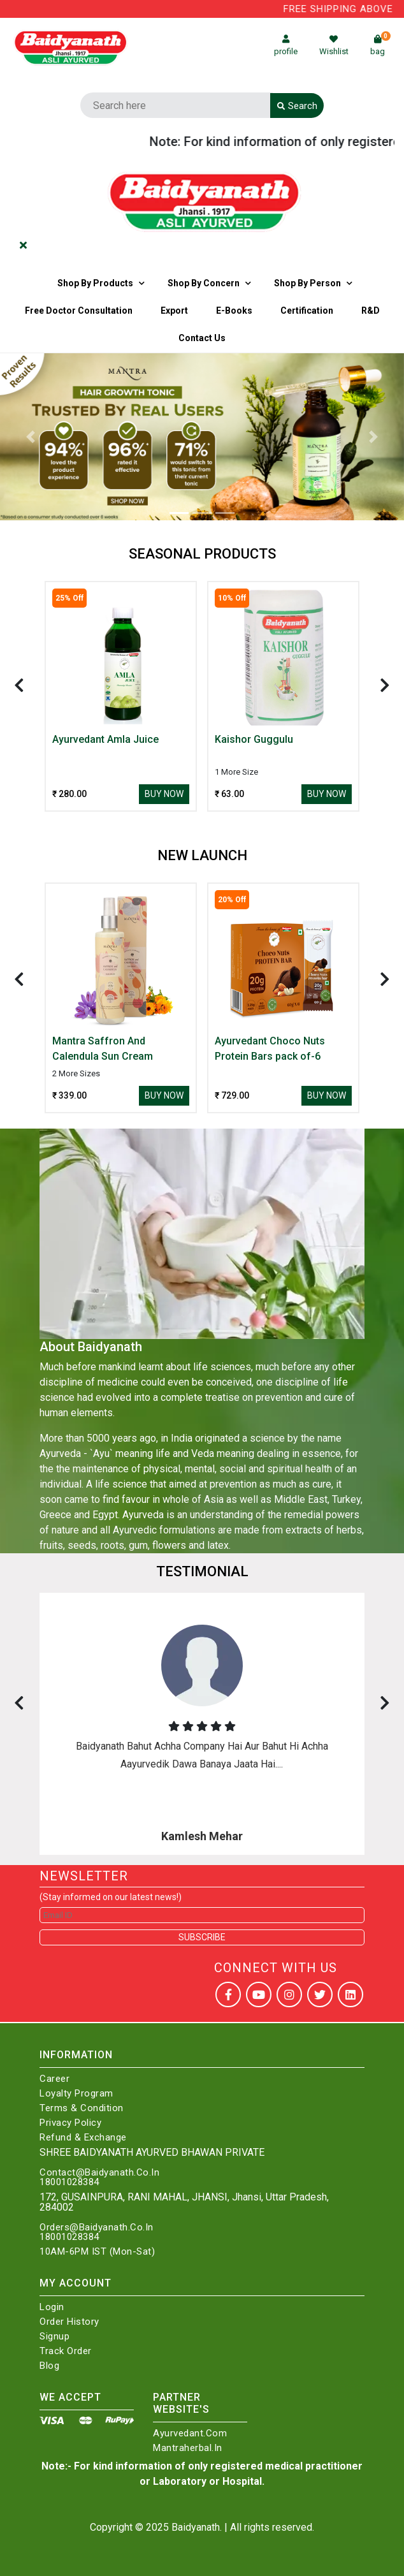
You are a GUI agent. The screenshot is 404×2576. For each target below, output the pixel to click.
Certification (306, 310)
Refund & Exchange (83, 2137)
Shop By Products (95, 283)
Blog (49, 2366)
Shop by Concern (204, 283)
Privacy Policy (70, 2123)
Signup (54, 2336)
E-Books (234, 310)
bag (380, 45)
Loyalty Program (76, 2093)
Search (297, 106)
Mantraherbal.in (187, 2448)
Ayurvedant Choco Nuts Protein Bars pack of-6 (270, 1048)
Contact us (202, 338)
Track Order (66, 2351)
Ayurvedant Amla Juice (105, 739)
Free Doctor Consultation (79, 310)
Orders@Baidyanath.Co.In (97, 2227)
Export (174, 310)
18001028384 (69, 2182)
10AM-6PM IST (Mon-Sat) (97, 2252)
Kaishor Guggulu (254, 739)
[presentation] (19, 685)
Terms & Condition (82, 2108)
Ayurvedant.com (190, 2433)
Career (54, 2079)
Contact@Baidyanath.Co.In (99, 2172)
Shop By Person (307, 283)
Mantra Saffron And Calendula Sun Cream (102, 1048)
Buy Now (164, 794)
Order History (69, 2322)
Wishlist (334, 45)
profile (286, 45)
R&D (370, 310)
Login (52, 2307)
